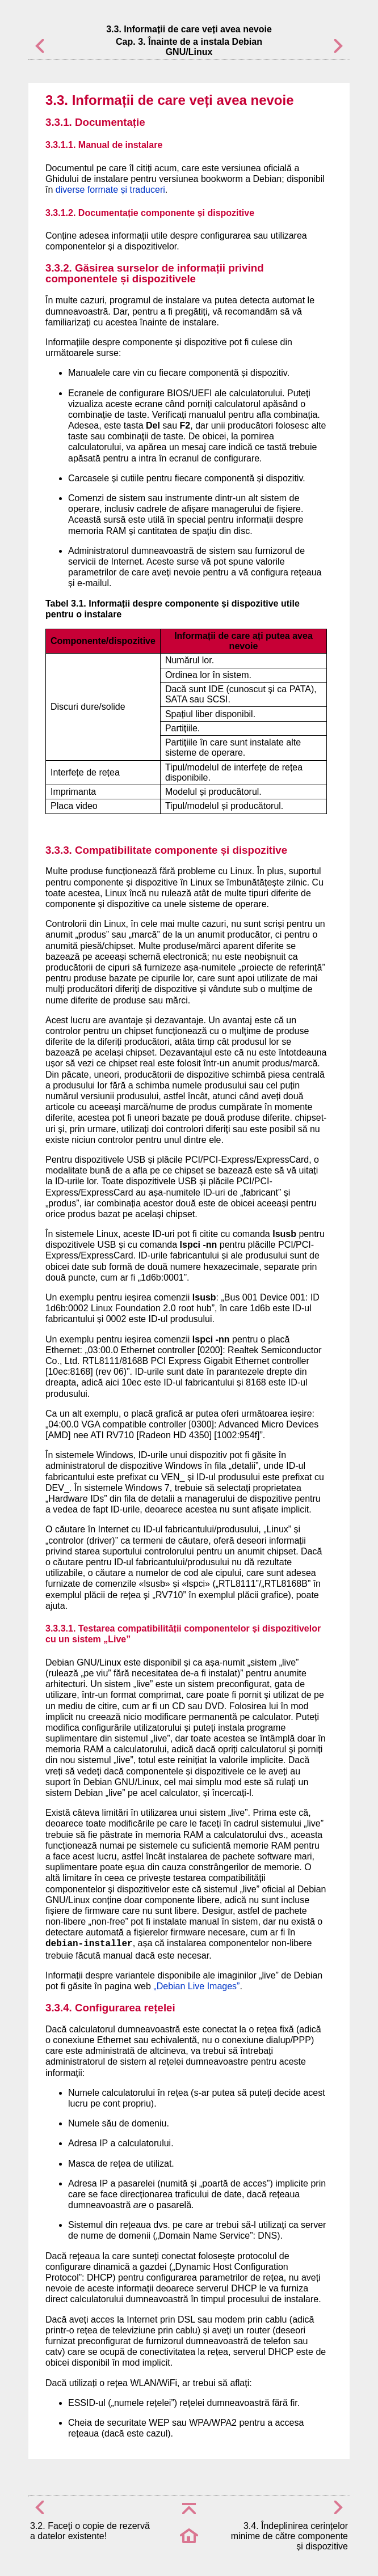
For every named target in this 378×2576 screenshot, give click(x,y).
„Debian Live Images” (196, 1986)
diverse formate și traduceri (110, 189)
